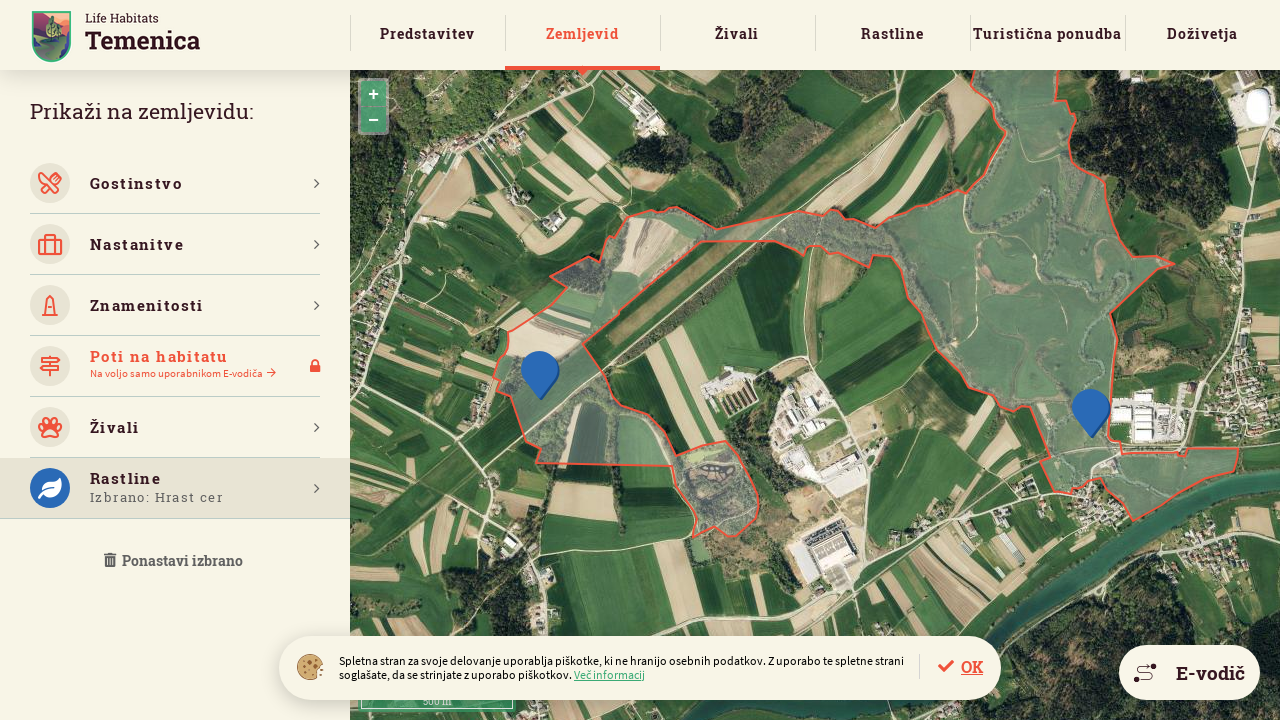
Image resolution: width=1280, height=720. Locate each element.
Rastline (892, 33)
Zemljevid (582, 33)
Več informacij (609, 674)
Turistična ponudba (1047, 33)
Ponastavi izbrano (175, 560)
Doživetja (1202, 33)
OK (972, 666)
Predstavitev (427, 33)
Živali (737, 33)
